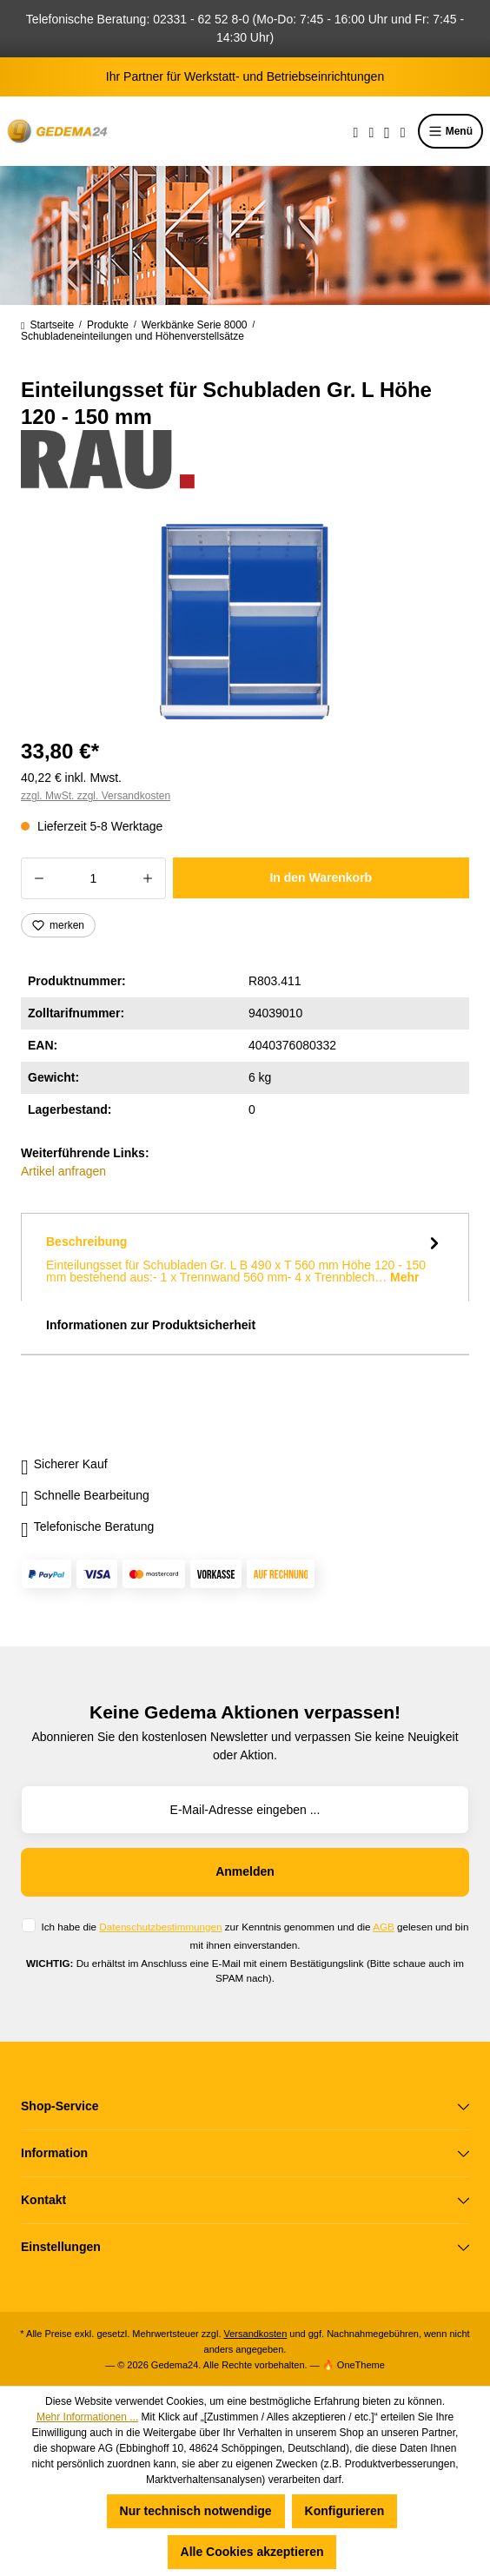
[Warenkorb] (403, 131)
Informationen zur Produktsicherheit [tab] (150, 1325)
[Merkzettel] (371, 131)
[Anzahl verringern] (38, 878)
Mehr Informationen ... (87, 2417)
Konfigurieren (345, 2511)
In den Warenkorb (320, 877)
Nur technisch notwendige (196, 2511)
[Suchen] (356, 131)
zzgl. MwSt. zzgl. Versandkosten (95, 796)
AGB (383, 1926)
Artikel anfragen (63, 1171)
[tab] (245, 1257)
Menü (450, 131)
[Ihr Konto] (387, 131)
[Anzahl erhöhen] (148, 878)
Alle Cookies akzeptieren (252, 2552)
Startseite (47, 325)
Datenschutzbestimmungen (160, 1926)
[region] (245, 621)
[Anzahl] (93, 878)
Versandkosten (256, 2333)
